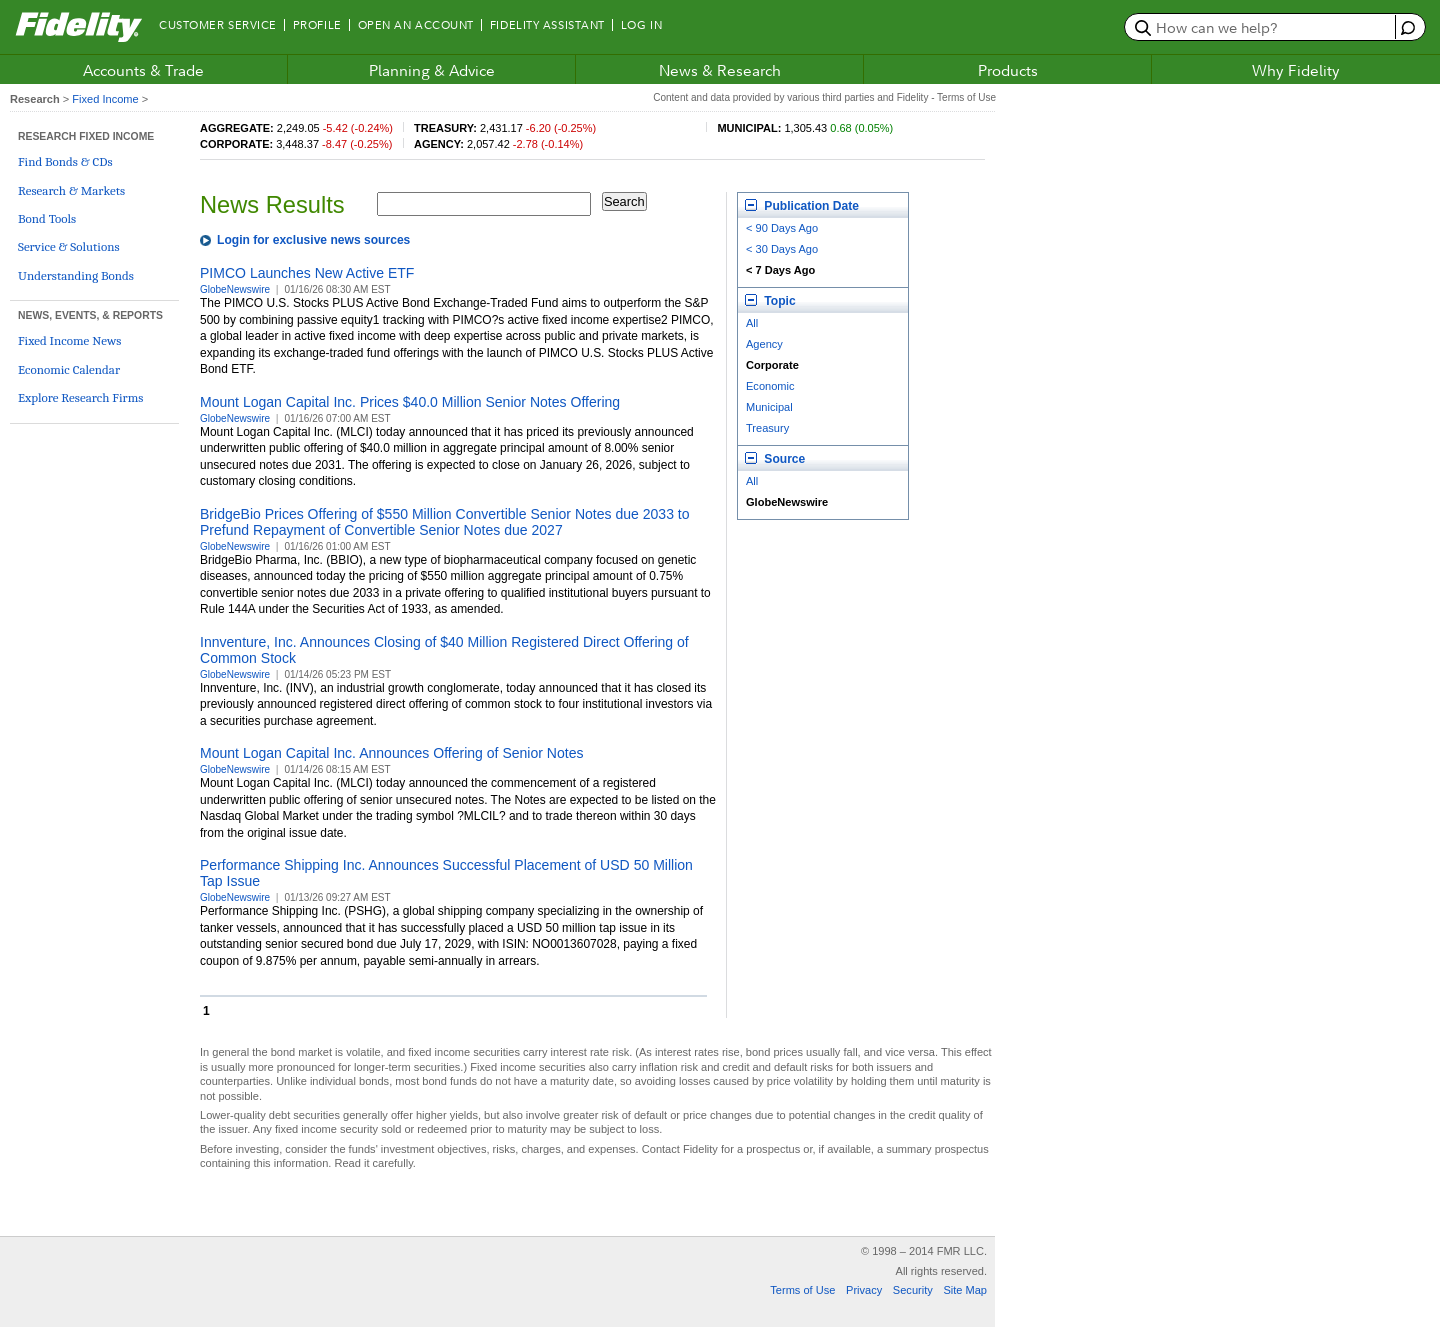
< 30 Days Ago (782, 249)
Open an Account (416, 25)
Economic (770, 386)
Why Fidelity (1296, 70)
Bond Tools (47, 218)
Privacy (864, 1290)
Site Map (965, 1290)
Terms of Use (802, 1290)
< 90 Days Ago (782, 228)
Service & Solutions (69, 246)
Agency (764, 344)
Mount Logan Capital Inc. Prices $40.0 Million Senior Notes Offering (410, 402)
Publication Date (802, 206)
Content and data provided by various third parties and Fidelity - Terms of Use (824, 97)
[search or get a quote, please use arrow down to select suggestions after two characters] (1262, 27)
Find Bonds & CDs (65, 161)
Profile (317, 25)
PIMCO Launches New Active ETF (307, 273)
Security (913, 1290)
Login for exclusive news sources (313, 240)
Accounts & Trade (143, 70)
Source (775, 459)
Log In (641, 25)
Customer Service (218, 25)
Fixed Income (105, 99)
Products (1008, 70)
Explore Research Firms (80, 397)
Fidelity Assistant (547, 25)
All (752, 323)
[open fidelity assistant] (1405, 26)
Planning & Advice (432, 70)
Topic (770, 301)
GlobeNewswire (235, 289)
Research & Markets (71, 190)
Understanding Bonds (76, 275)
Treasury (767, 428)
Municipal (769, 407)
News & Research (720, 70)
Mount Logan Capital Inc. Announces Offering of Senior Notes (392, 753)
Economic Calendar (69, 369)
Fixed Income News (69, 340)
